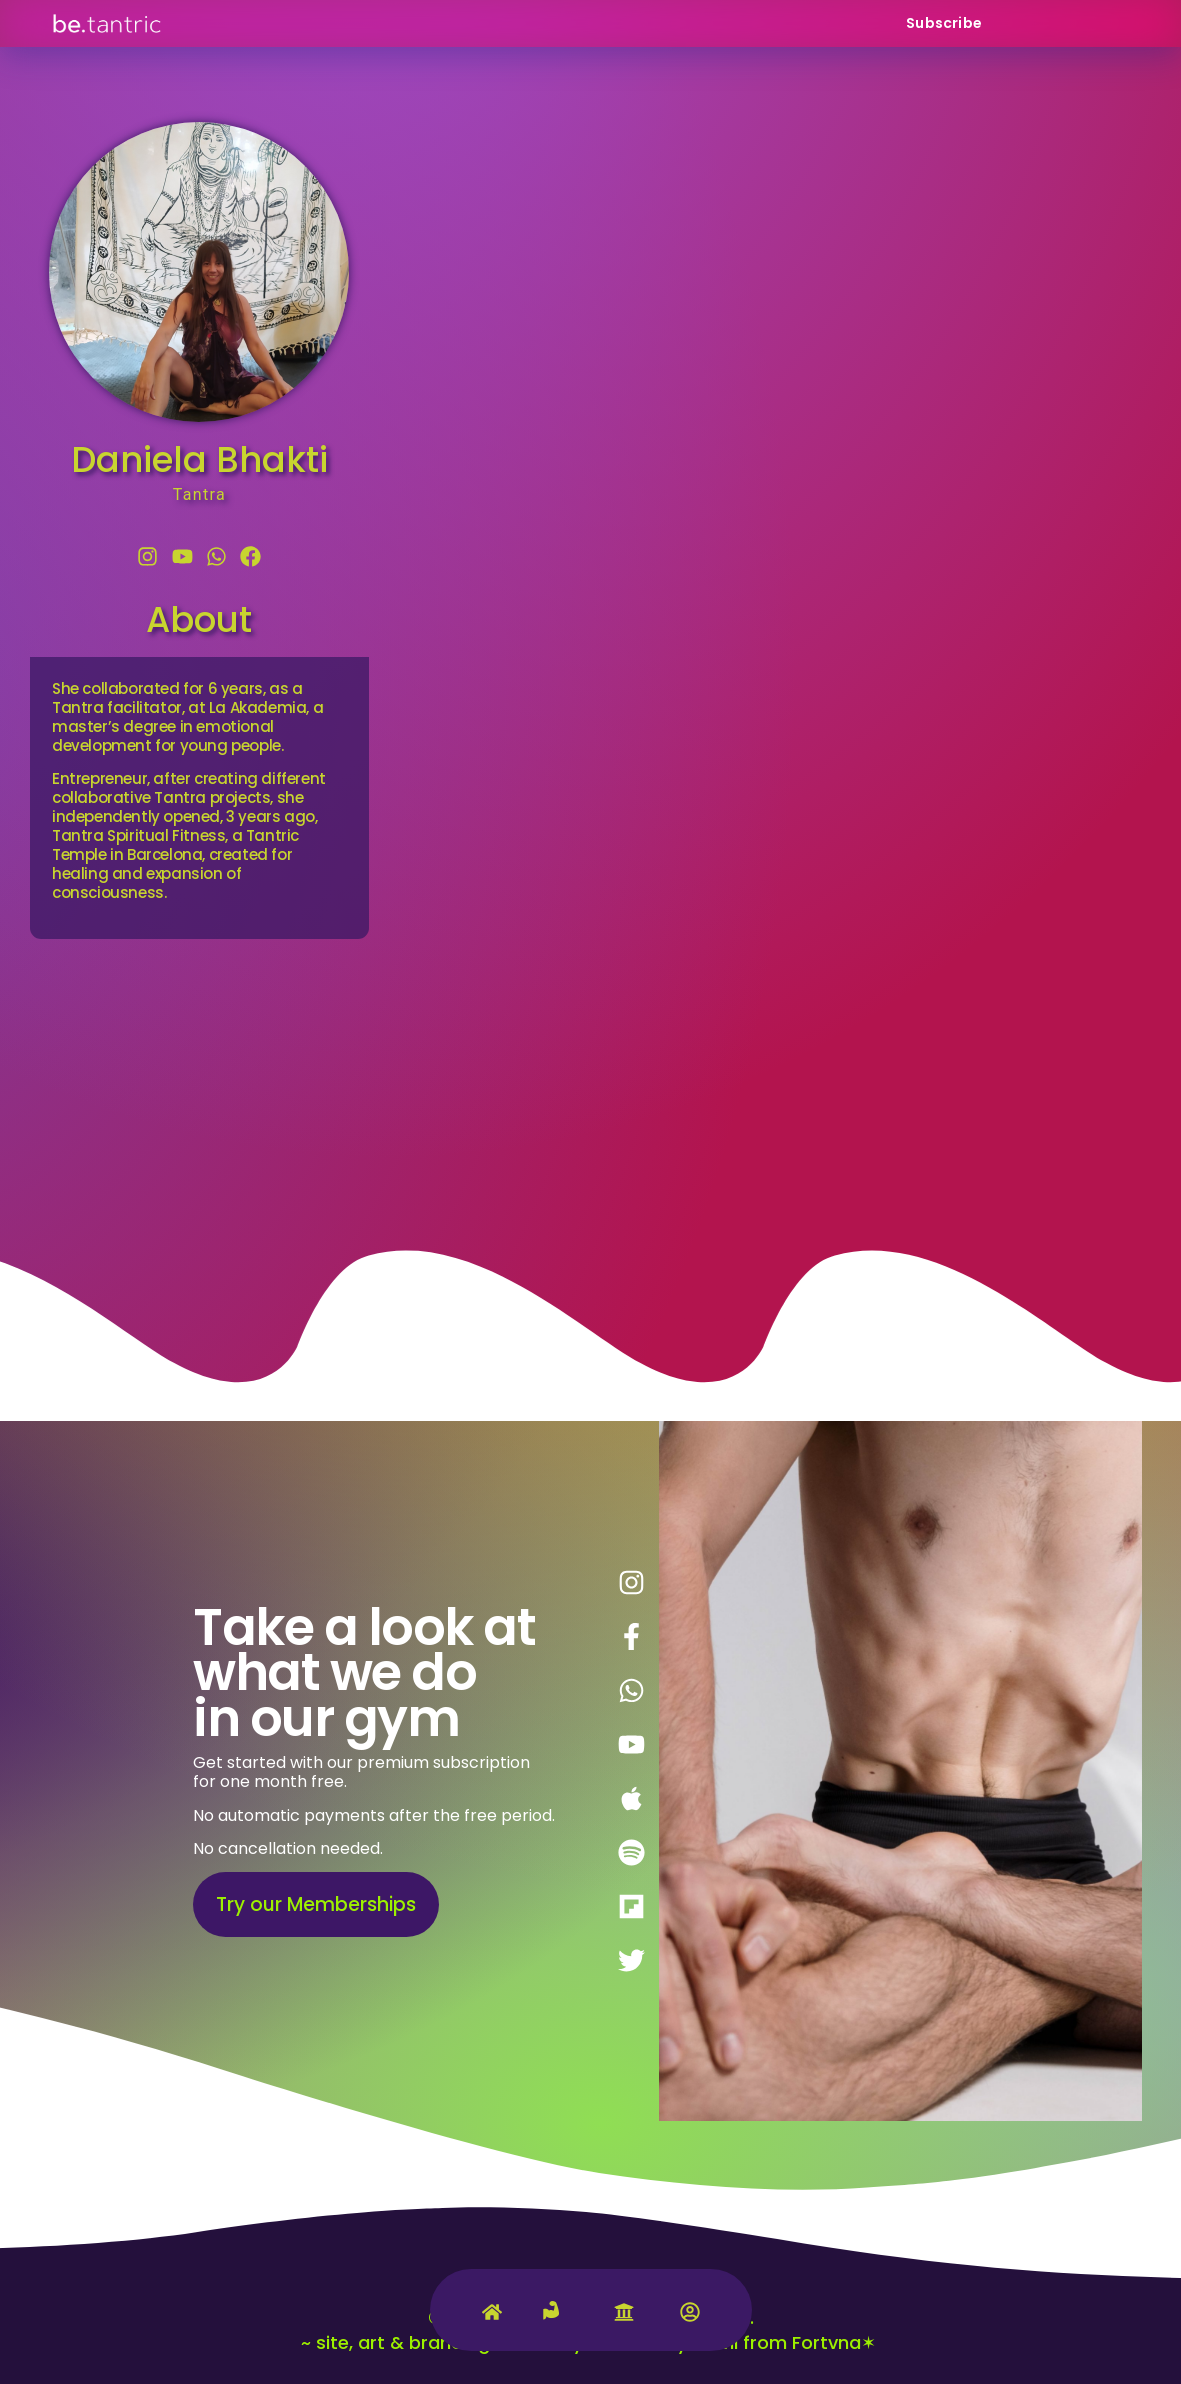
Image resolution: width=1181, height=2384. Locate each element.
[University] (624, 2316)
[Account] (690, 2316)
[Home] (492, 2316)
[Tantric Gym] (558, 2322)
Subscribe (944, 23)
